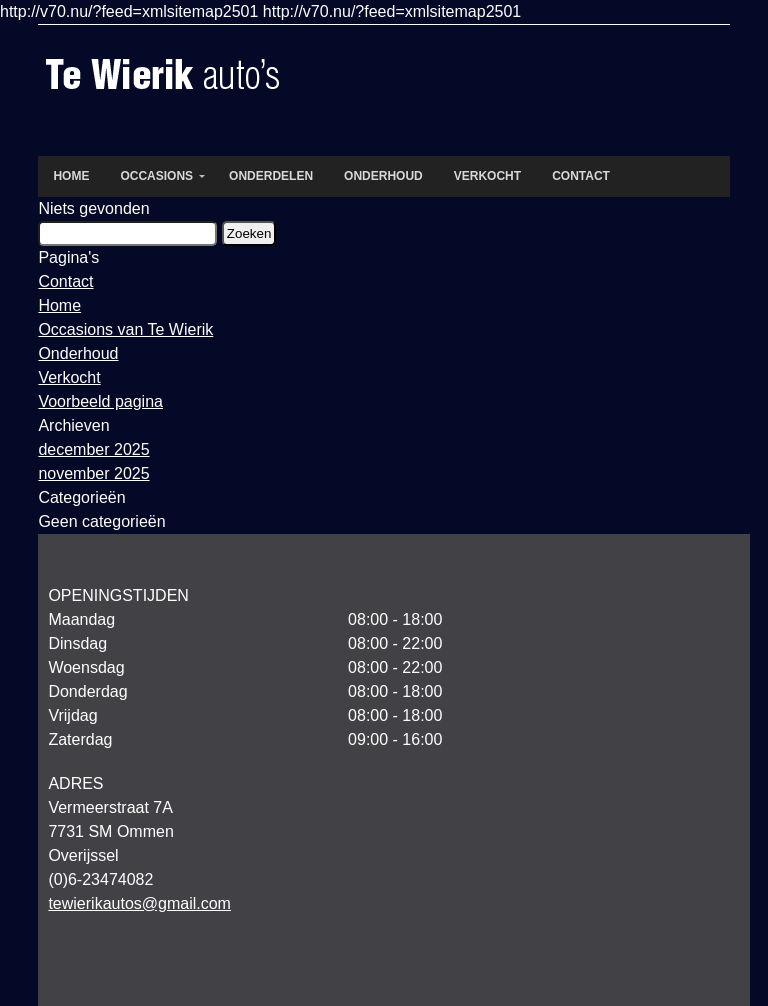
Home (59, 305)
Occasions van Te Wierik (125, 329)
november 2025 (93, 473)
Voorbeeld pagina (100, 401)
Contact (65, 281)
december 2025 (93, 449)
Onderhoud (78, 353)
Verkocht (69, 377)
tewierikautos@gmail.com (139, 903)
